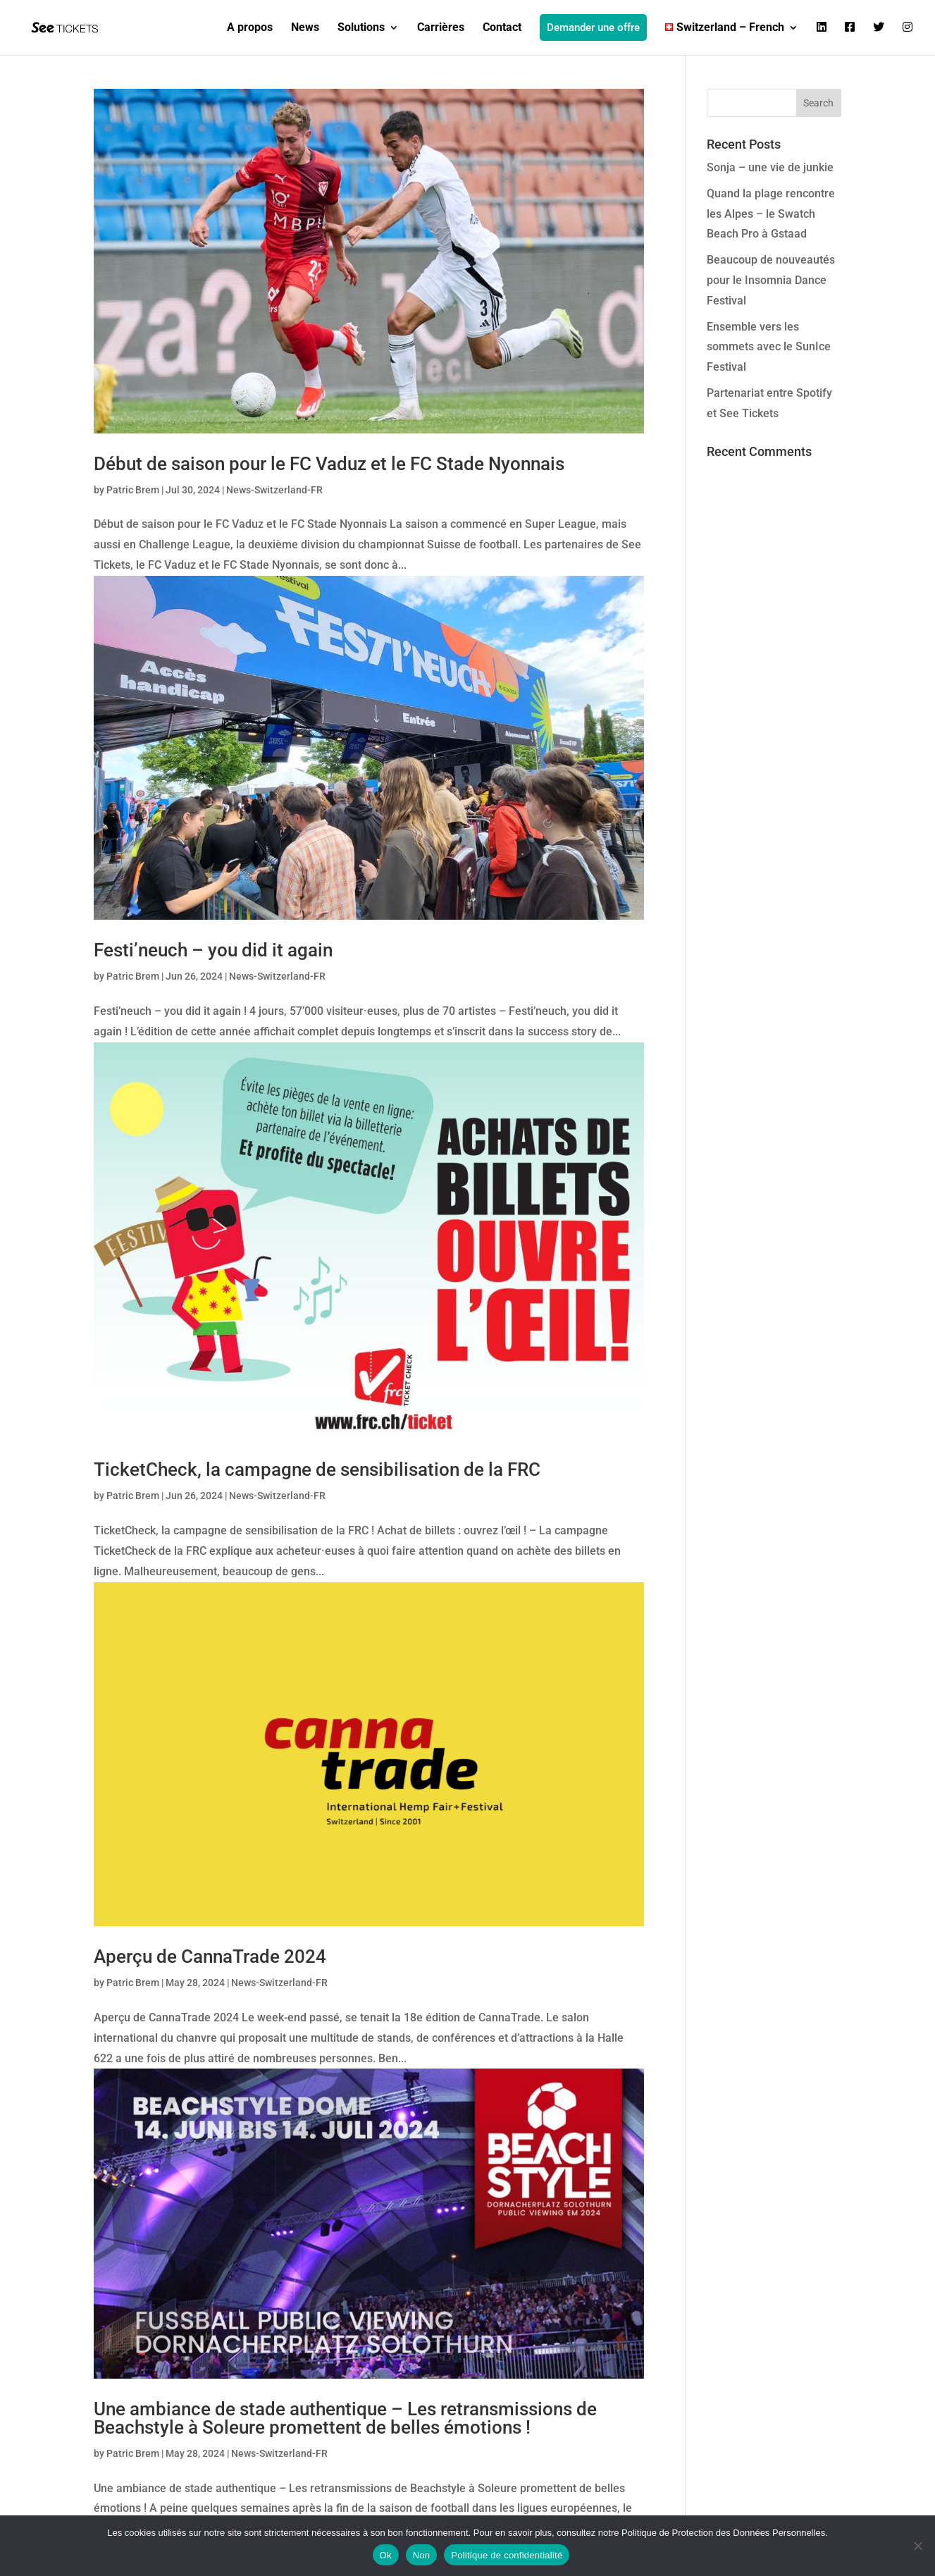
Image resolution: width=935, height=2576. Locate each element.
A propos (250, 28)
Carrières (440, 28)
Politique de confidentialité (506, 2555)
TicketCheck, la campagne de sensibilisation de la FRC (317, 1469)
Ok (386, 2555)
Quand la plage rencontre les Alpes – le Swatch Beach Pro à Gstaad (771, 214)
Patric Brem (132, 489)
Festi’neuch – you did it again (213, 950)
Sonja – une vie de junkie (770, 167)
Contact (502, 28)
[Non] (917, 2546)
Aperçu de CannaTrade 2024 (210, 1956)
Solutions (361, 28)
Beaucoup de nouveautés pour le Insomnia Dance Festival (771, 280)
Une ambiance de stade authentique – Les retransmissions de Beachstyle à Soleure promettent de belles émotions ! (345, 2418)
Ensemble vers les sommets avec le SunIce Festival (769, 347)
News (305, 28)
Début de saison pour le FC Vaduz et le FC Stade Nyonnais (329, 463)
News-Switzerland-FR (274, 489)
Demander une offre (593, 27)
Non (422, 2555)
